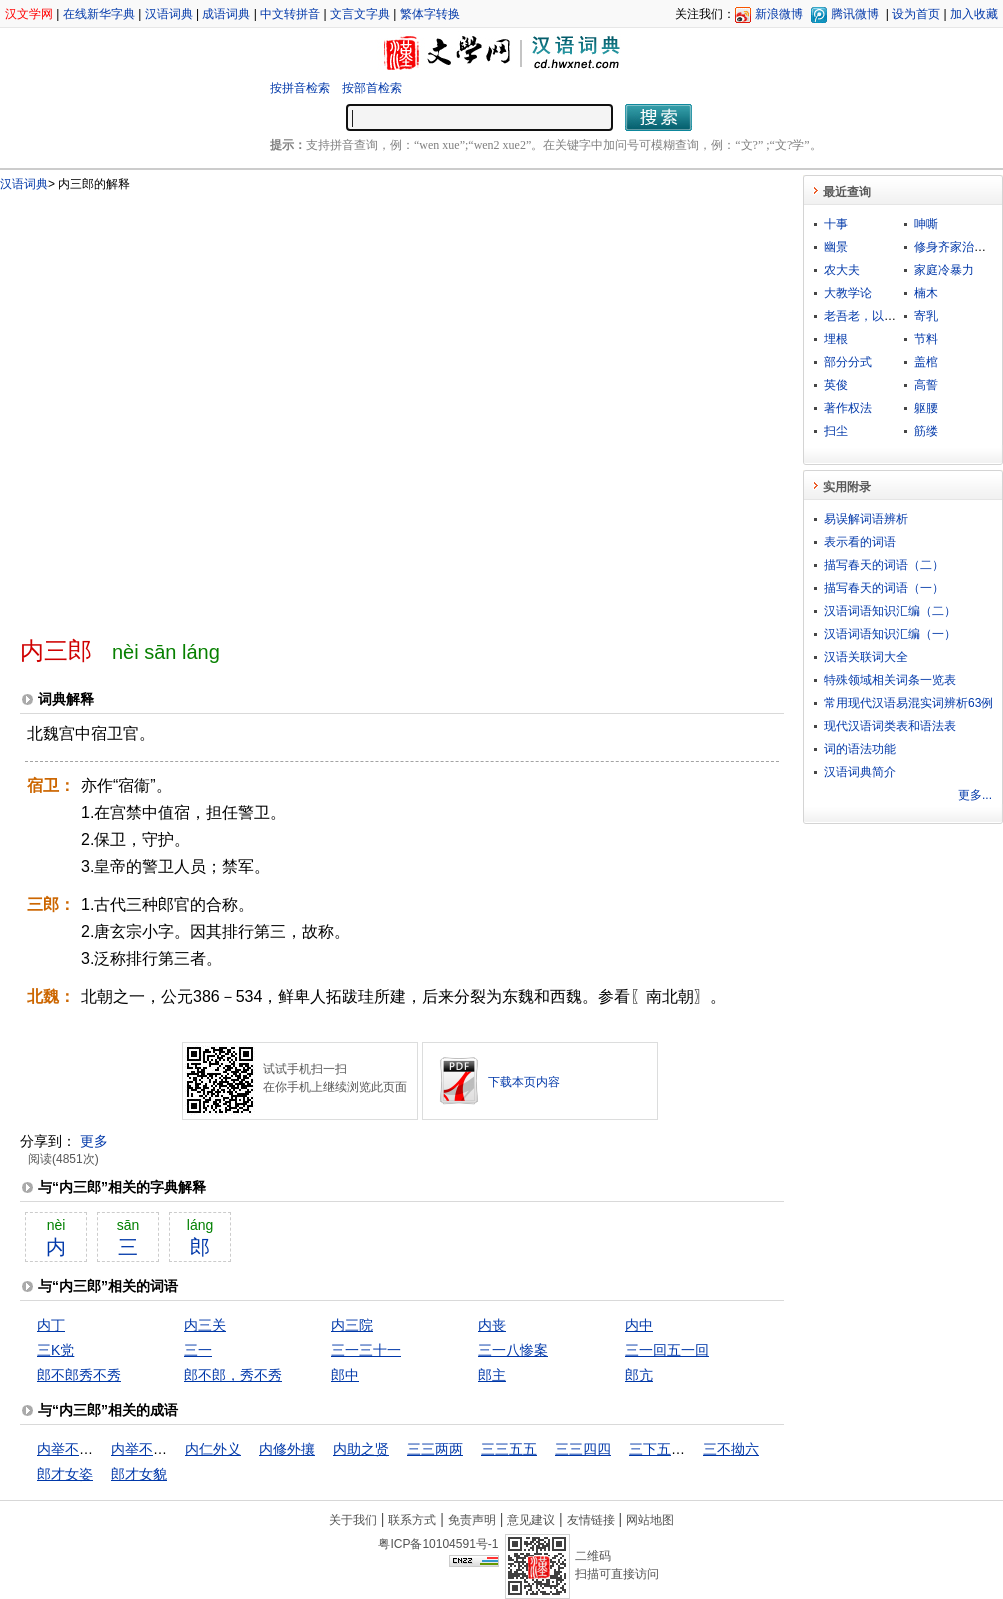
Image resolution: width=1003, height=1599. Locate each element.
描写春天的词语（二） (884, 565)
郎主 (492, 1375)
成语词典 (226, 14)
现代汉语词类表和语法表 (890, 726)
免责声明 (472, 1520)
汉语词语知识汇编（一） (890, 634)
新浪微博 (779, 14)
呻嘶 (926, 224)
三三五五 (509, 1449)
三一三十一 (366, 1350)
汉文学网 (29, 14)
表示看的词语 (860, 542)
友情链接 (591, 1520)
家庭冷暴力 (944, 270)
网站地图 (650, 1520)
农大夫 (842, 270)
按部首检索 (372, 88)
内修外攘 (287, 1449)
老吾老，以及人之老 (878, 316)
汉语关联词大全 (866, 657)
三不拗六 (731, 1449)
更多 (94, 1141)
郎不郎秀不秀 (79, 1375)
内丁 (51, 1325)
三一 (198, 1350)
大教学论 (848, 293)
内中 (639, 1325)
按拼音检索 (300, 88)
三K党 (55, 1350)
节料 (926, 339)
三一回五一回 (667, 1350)
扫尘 (836, 431)
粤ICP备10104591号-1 (438, 1544)
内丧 (492, 1325)
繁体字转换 (430, 14)
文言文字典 (360, 14)
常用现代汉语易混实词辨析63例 (908, 703)
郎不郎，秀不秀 (233, 1375)
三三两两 (435, 1449)
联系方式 (412, 1520)
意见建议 (531, 1520)
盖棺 (926, 362)
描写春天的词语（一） (884, 588)
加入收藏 (974, 14)
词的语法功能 (860, 749)
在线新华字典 (99, 14)
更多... (975, 795)
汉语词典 (169, 14)
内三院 (352, 1325)
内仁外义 (213, 1449)
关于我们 (353, 1520)
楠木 (926, 293)
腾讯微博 (855, 14)
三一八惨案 (513, 1350)
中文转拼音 (290, 14)
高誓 (926, 385)
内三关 (205, 1325)
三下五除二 (664, 1449)
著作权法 (848, 408)
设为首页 (916, 14)
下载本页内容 (524, 1082)
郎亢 (639, 1375)
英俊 (836, 385)
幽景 (836, 247)
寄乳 (926, 316)
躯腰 (926, 408)
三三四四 (583, 1449)
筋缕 (926, 431)
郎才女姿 (65, 1474)
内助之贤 (361, 1449)
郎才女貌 (139, 1474)
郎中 (345, 1375)
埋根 (836, 339)
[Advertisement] (207, 405)
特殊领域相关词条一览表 (890, 680)
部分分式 (848, 362)
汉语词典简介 (860, 772)
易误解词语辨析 (866, 519)
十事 (836, 224)
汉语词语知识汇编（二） (890, 611)
